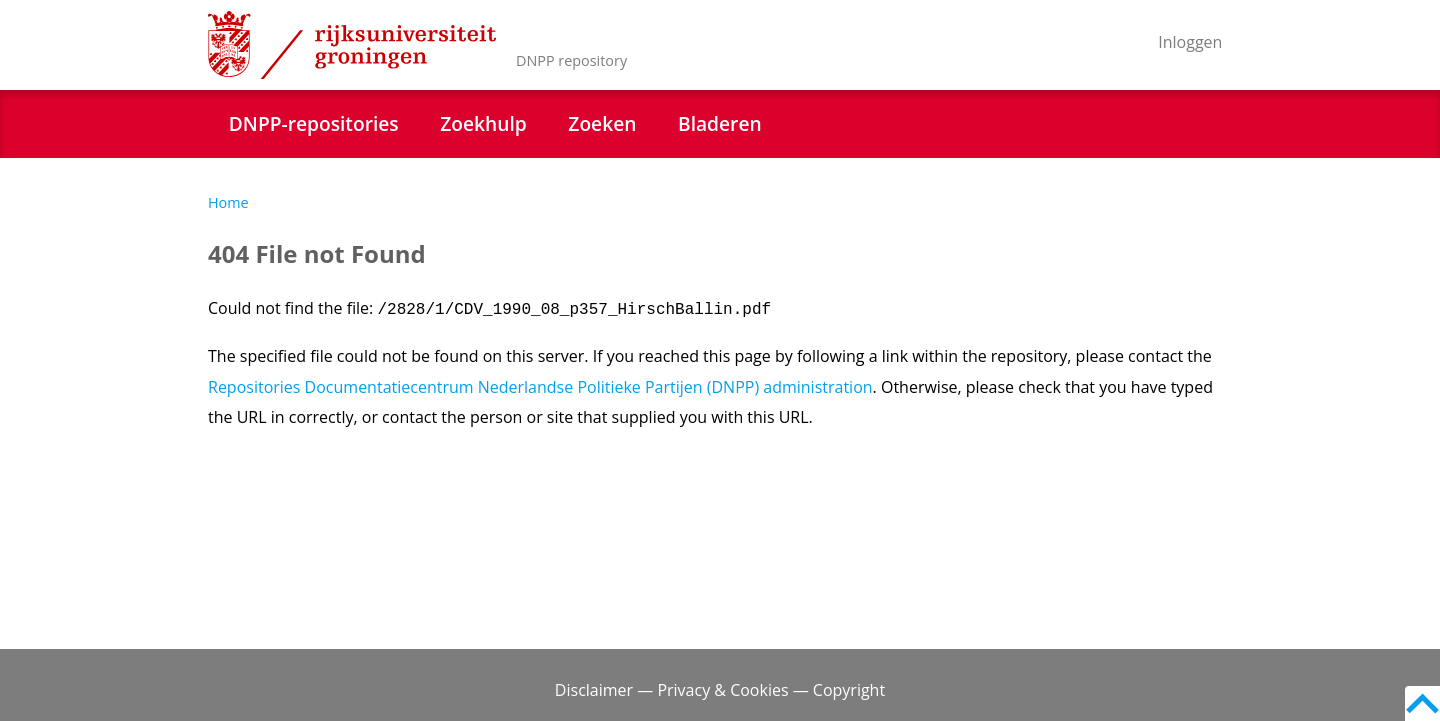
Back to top (1422, 703)
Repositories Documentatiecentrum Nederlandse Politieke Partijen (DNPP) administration (540, 387)
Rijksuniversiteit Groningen (352, 45)
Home (228, 202)
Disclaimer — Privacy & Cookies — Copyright (720, 690)
